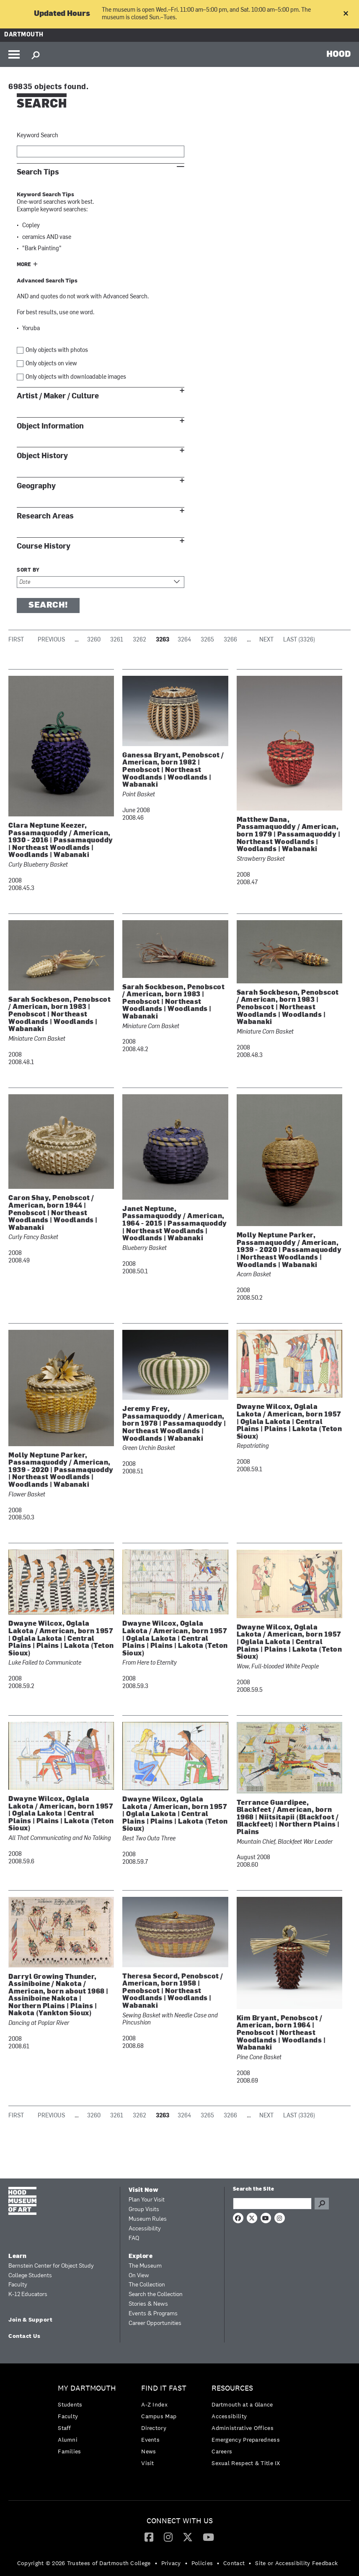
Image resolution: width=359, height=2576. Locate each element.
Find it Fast (163, 2388)
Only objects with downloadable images (76, 377)
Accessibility (145, 2229)
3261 (116, 640)
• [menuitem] (156, 2563)
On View (139, 2276)
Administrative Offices (243, 2428)
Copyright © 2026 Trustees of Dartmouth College (84, 2563)
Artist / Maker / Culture (58, 396)
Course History (43, 546)
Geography (36, 486)
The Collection (147, 2285)
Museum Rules (148, 2219)
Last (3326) (299, 640)
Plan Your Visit (147, 2200)
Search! (48, 605)
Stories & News (148, 2304)
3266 (230, 640)
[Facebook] (149, 2537)
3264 (184, 640)
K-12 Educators (27, 2294)
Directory (153, 2428)
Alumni (67, 2439)
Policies (202, 2563)
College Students (30, 2276)
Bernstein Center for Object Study (51, 2266)
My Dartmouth (87, 2388)
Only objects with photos (57, 350)
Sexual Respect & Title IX (246, 2463)
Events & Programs (153, 2314)
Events (150, 2439)
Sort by (28, 570)
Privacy (171, 2563)
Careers (222, 2451)
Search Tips (38, 172)
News (148, 2451)
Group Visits (144, 2210)
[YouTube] (208, 2537)
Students (70, 2404)
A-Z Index (154, 2404)
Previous (51, 640)
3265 (207, 640)
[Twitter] (188, 2537)
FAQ (134, 2238)
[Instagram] (168, 2537)
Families (69, 2451)
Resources (232, 2388)
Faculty (17, 2285)
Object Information (50, 426)
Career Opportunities (155, 2323)
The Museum (145, 2266)
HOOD (339, 53)
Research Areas (45, 516)
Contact (234, 2563)
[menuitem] (89, 2421)
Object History (42, 456)
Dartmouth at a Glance (242, 2404)
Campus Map (158, 2416)
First (16, 640)
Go (322, 2203)
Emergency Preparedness (246, 2439)
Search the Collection (156, 2294)
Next (266, 640)
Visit (147, 2463)
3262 (139, 640)
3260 (94, 640)
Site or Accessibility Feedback (296, 2563)
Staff (64, 2428)
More (24, 264)
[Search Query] (272, 2203)
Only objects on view (51, 364)
